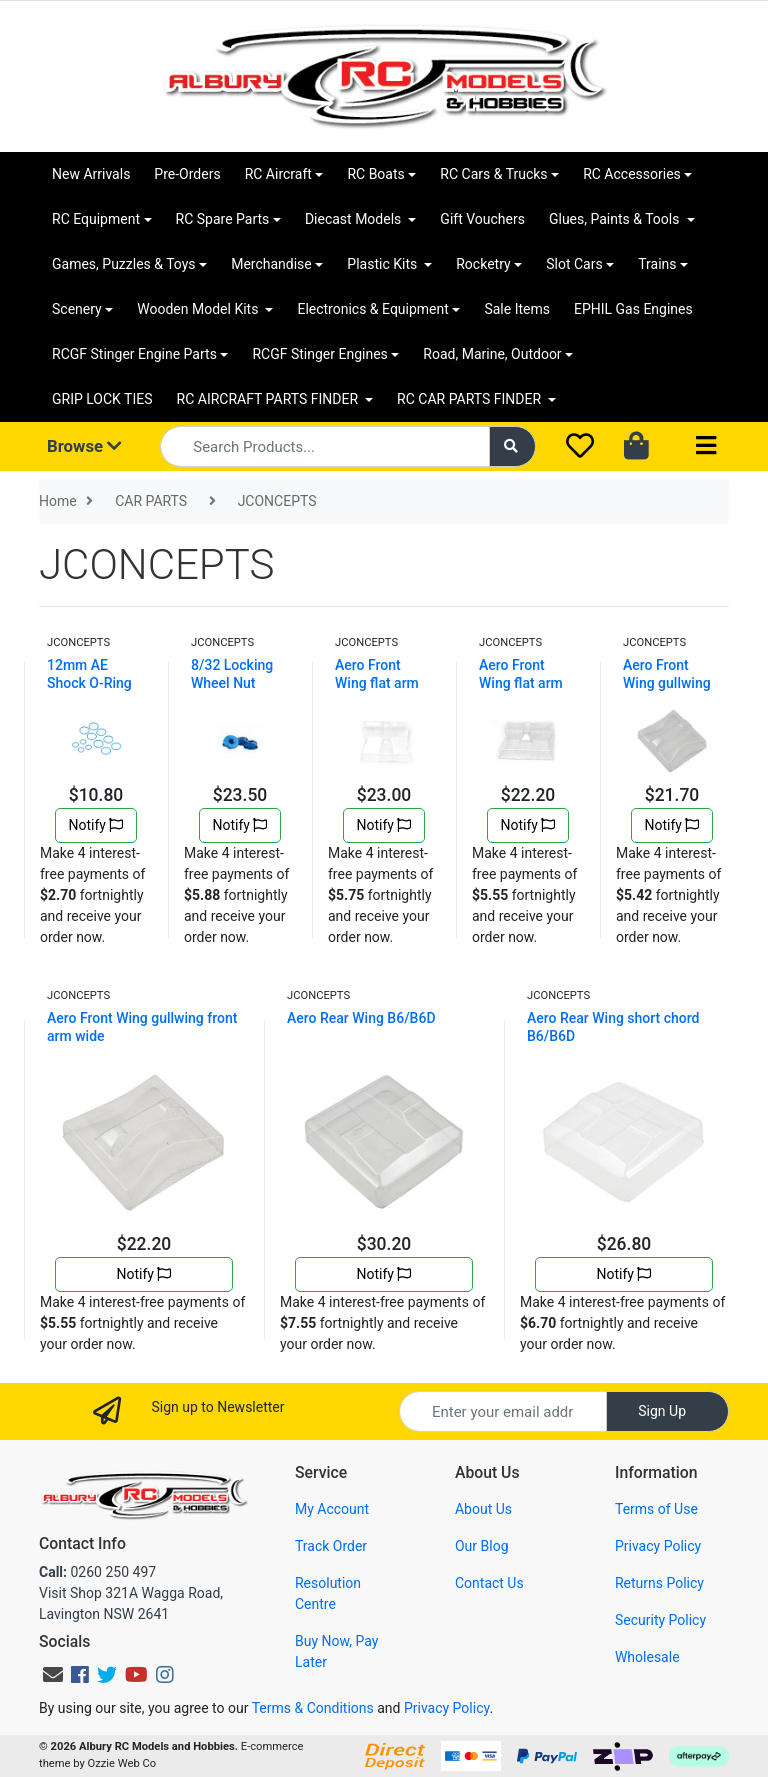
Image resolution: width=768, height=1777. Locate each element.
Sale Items (517, 309)
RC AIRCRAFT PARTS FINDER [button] (269, 399)
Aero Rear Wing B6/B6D (361, 1018)
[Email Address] (503, 1411)
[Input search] (324, 446)
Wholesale (647, 1657)
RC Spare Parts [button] (223, 219)
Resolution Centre (328, 1593)
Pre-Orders (187, 174)
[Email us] (53, 1675)
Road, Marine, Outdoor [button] (492, 354)
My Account (332, 1509)
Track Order (331, 1546)
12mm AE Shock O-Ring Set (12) (89, 683)
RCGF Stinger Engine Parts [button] (134, 354)
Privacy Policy (658, 1546)
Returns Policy (659, 1583)
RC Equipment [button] (96, 219)
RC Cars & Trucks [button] (493, 174)
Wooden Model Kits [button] (199, 309)
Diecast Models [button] (355, 219)
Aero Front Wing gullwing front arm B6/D (669, 683)
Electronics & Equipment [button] (372, 309)
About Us (483, 1509)
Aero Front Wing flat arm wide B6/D (521, 683)
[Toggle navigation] (706, 446)
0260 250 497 (97, 1572)
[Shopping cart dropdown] (638, 447)
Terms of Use (656, 1509)
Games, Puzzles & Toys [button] (124, 264)
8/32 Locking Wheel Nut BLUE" (232, 683)
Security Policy (660, 1620)
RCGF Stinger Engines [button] (319, 354)
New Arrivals (91, 174)
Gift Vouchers (482, 219)
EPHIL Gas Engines (633, 309)
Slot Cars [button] (574, 264)
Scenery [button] (77, 309)
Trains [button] (657, 264)
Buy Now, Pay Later (336, 1651)
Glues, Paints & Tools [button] (616, 219)
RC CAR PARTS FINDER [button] (470, 399)
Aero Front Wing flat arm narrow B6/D (377, 683)
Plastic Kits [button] (383, 264)
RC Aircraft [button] (278, 174)
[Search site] (513, 446)
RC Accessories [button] (632, 174)
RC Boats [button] (375, 174)
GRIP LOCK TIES (102, 399)
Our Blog (482, 1546)
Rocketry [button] (483, 264)
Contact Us (489, 1583)
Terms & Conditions (313, 1708)
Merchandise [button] (271, 264)
